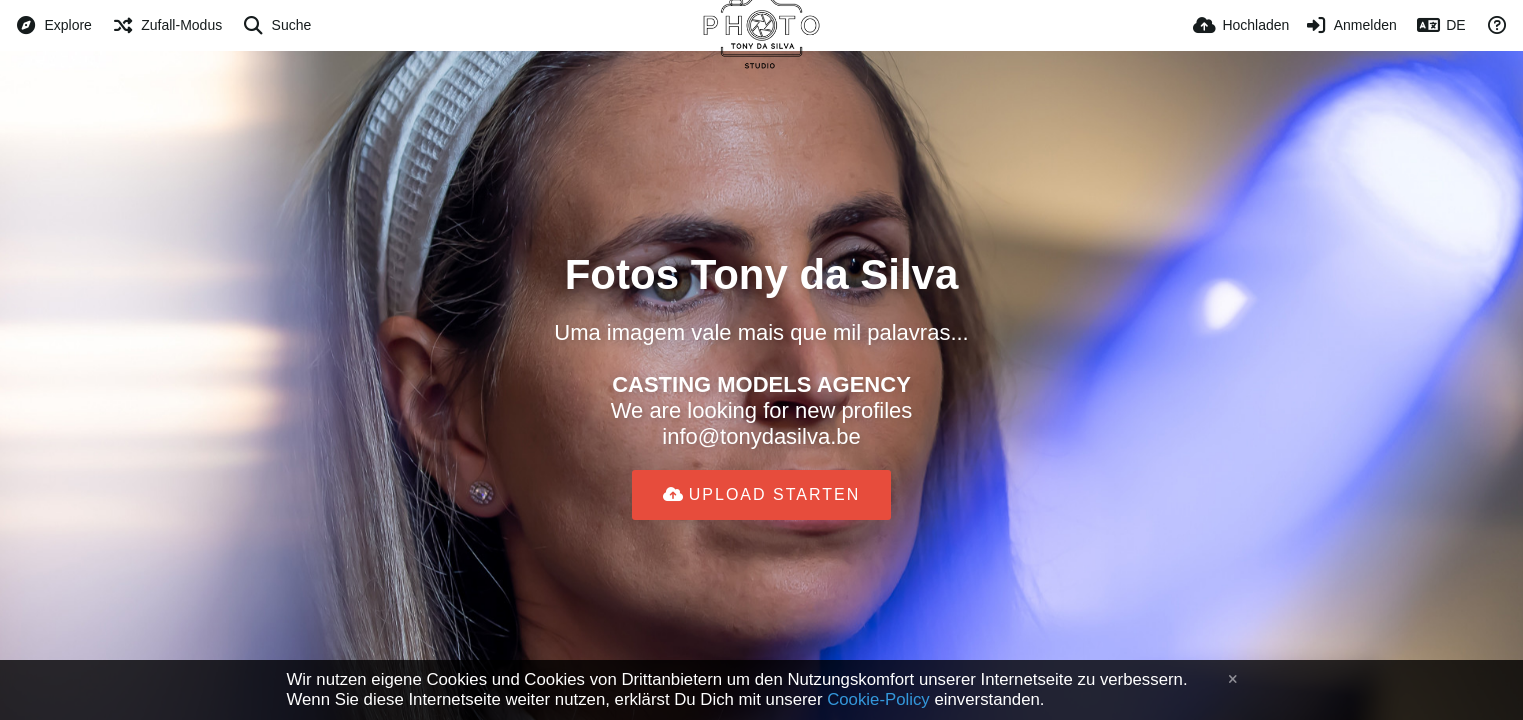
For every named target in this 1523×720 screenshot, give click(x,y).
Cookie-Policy (878, 699)
